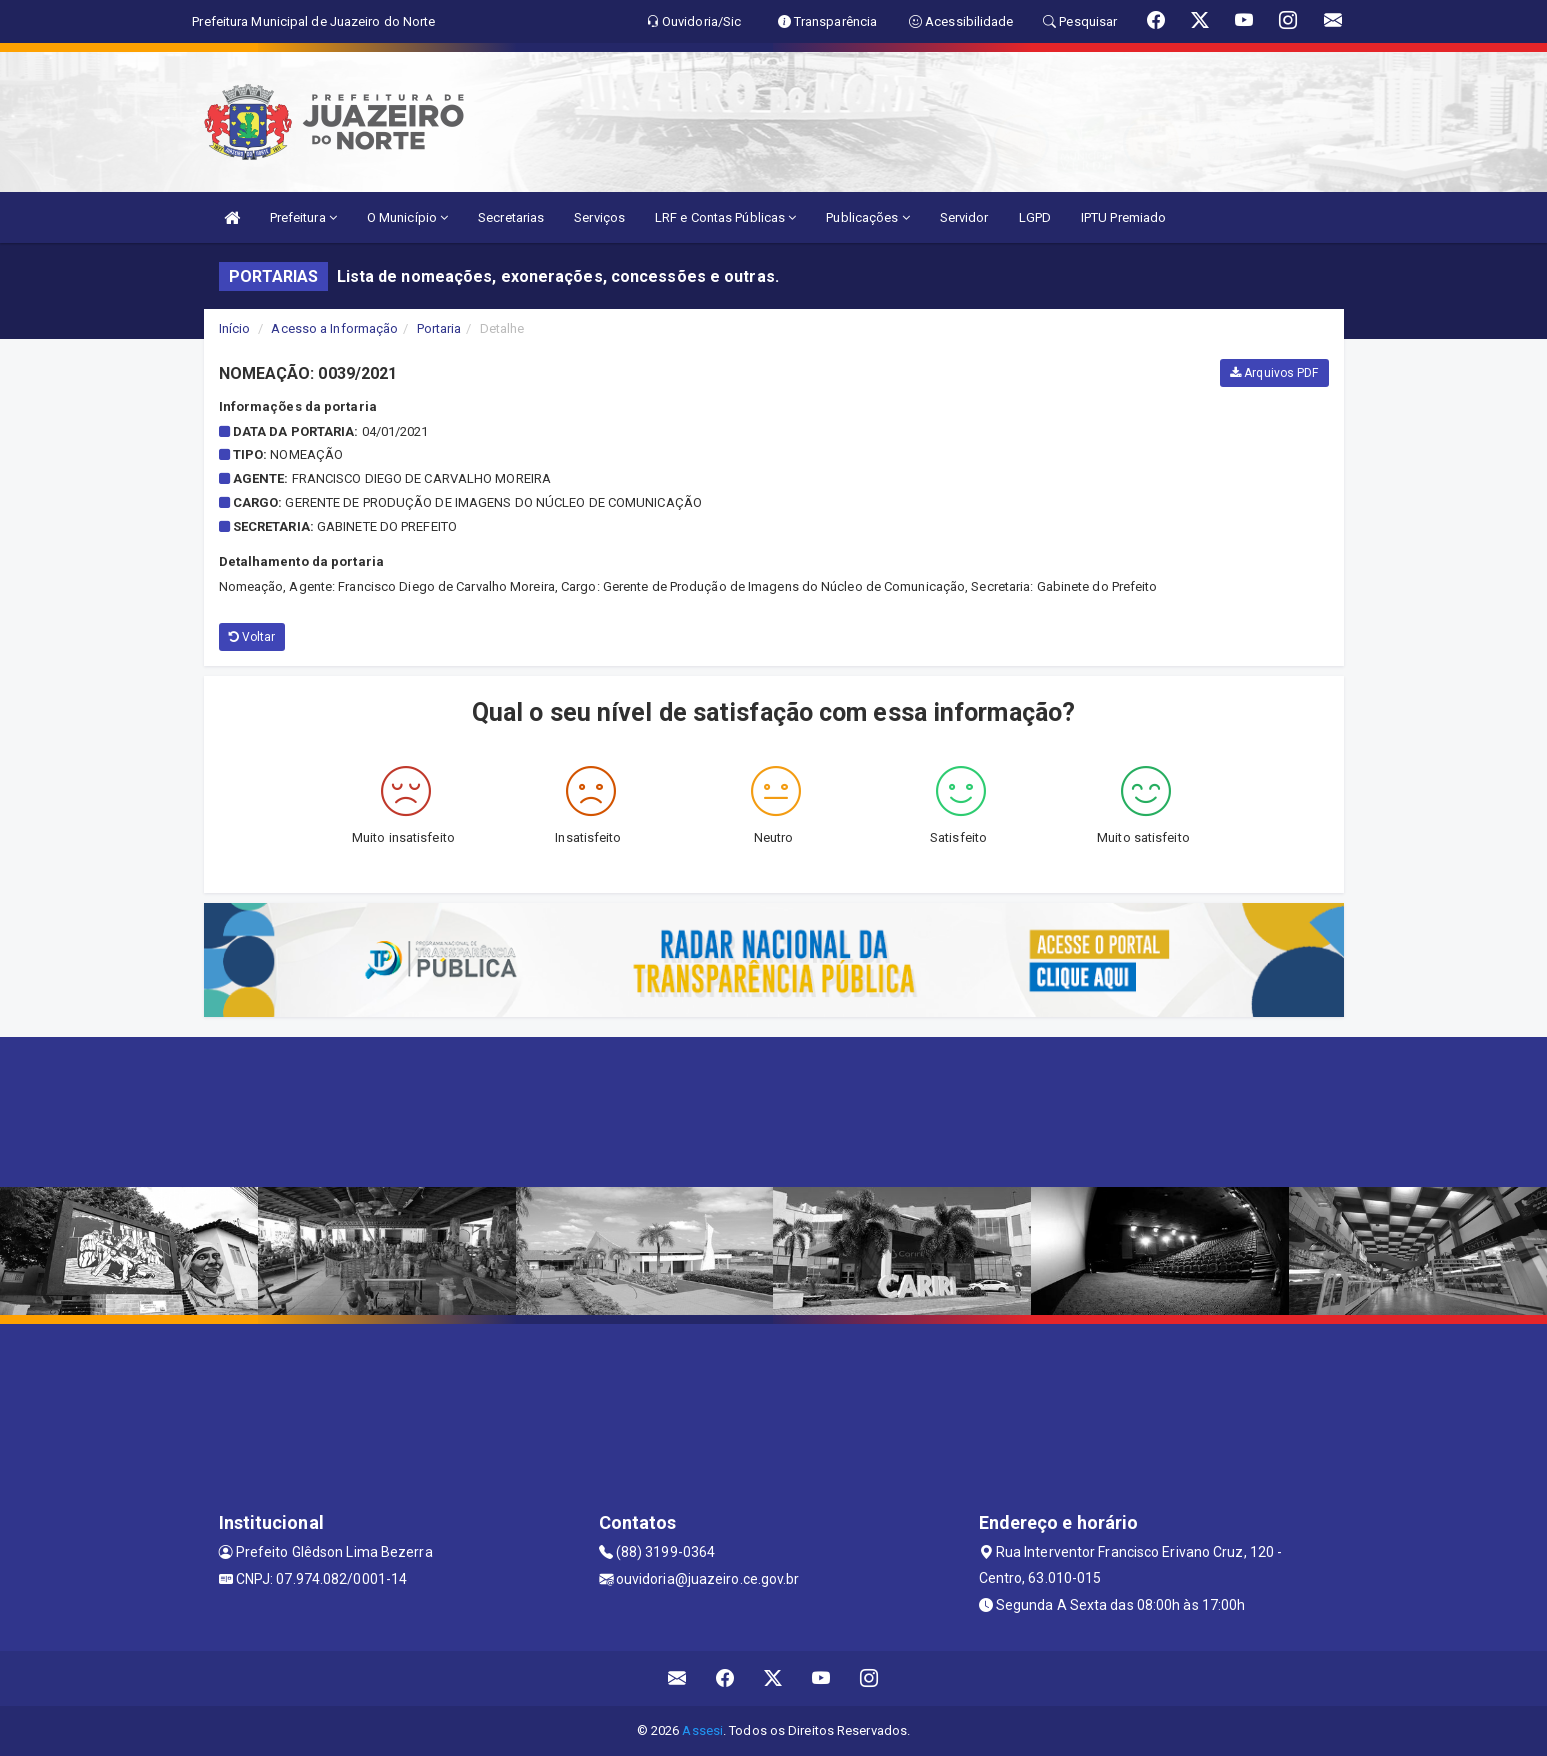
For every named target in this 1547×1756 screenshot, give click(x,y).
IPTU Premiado (1123, 217)
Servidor (964, 217)
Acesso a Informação (334, 328)
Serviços (599, 217)
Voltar (252, 637)
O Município (407, 217)
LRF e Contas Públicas (725, 217)
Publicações (867, 217)
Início (235, 328)
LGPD (1035, 217)
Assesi (702, 1730)
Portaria (439, 328)
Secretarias (511, 217)
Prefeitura (303, 217)
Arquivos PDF (1274, 373)
